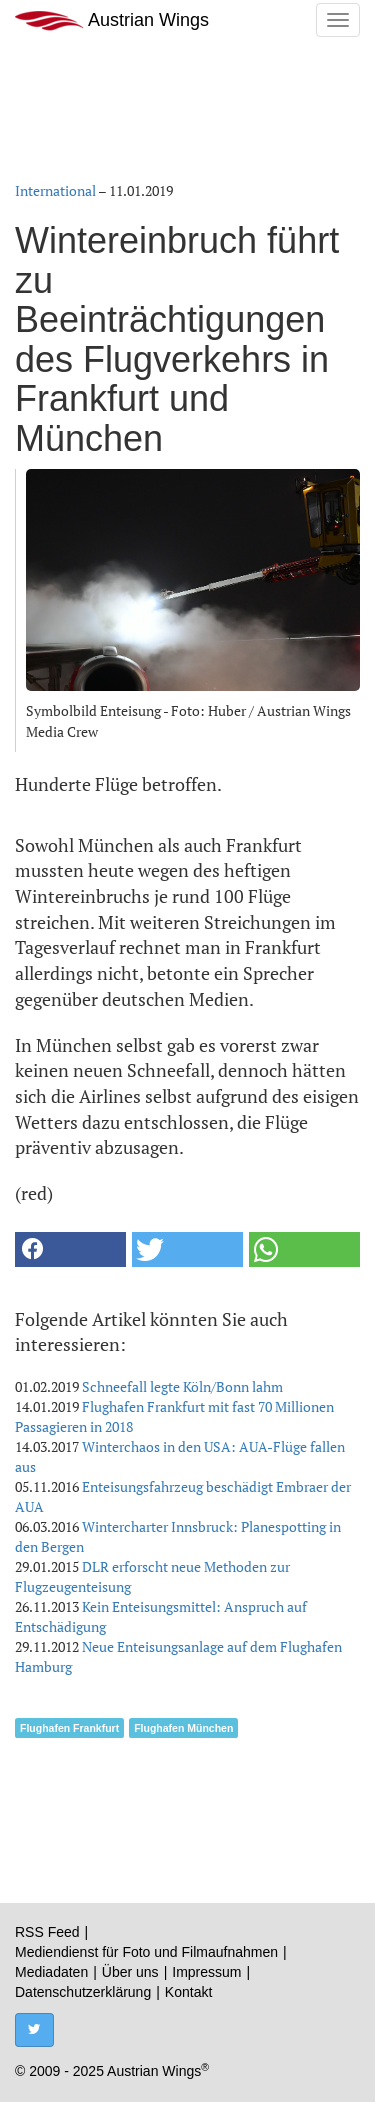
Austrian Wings (112, 20)
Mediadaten (51, 1972)
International (55, 190)
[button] (70, 1249)
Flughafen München (183, 1728)
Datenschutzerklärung (83, 1992)
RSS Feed (47, 1932)
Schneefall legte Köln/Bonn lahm (182, 1386)
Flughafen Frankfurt (69, 1728)
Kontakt (188, 1992)
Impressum (206, 1972)
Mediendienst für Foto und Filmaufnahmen (146, 1952)
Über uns (130, 1972)
